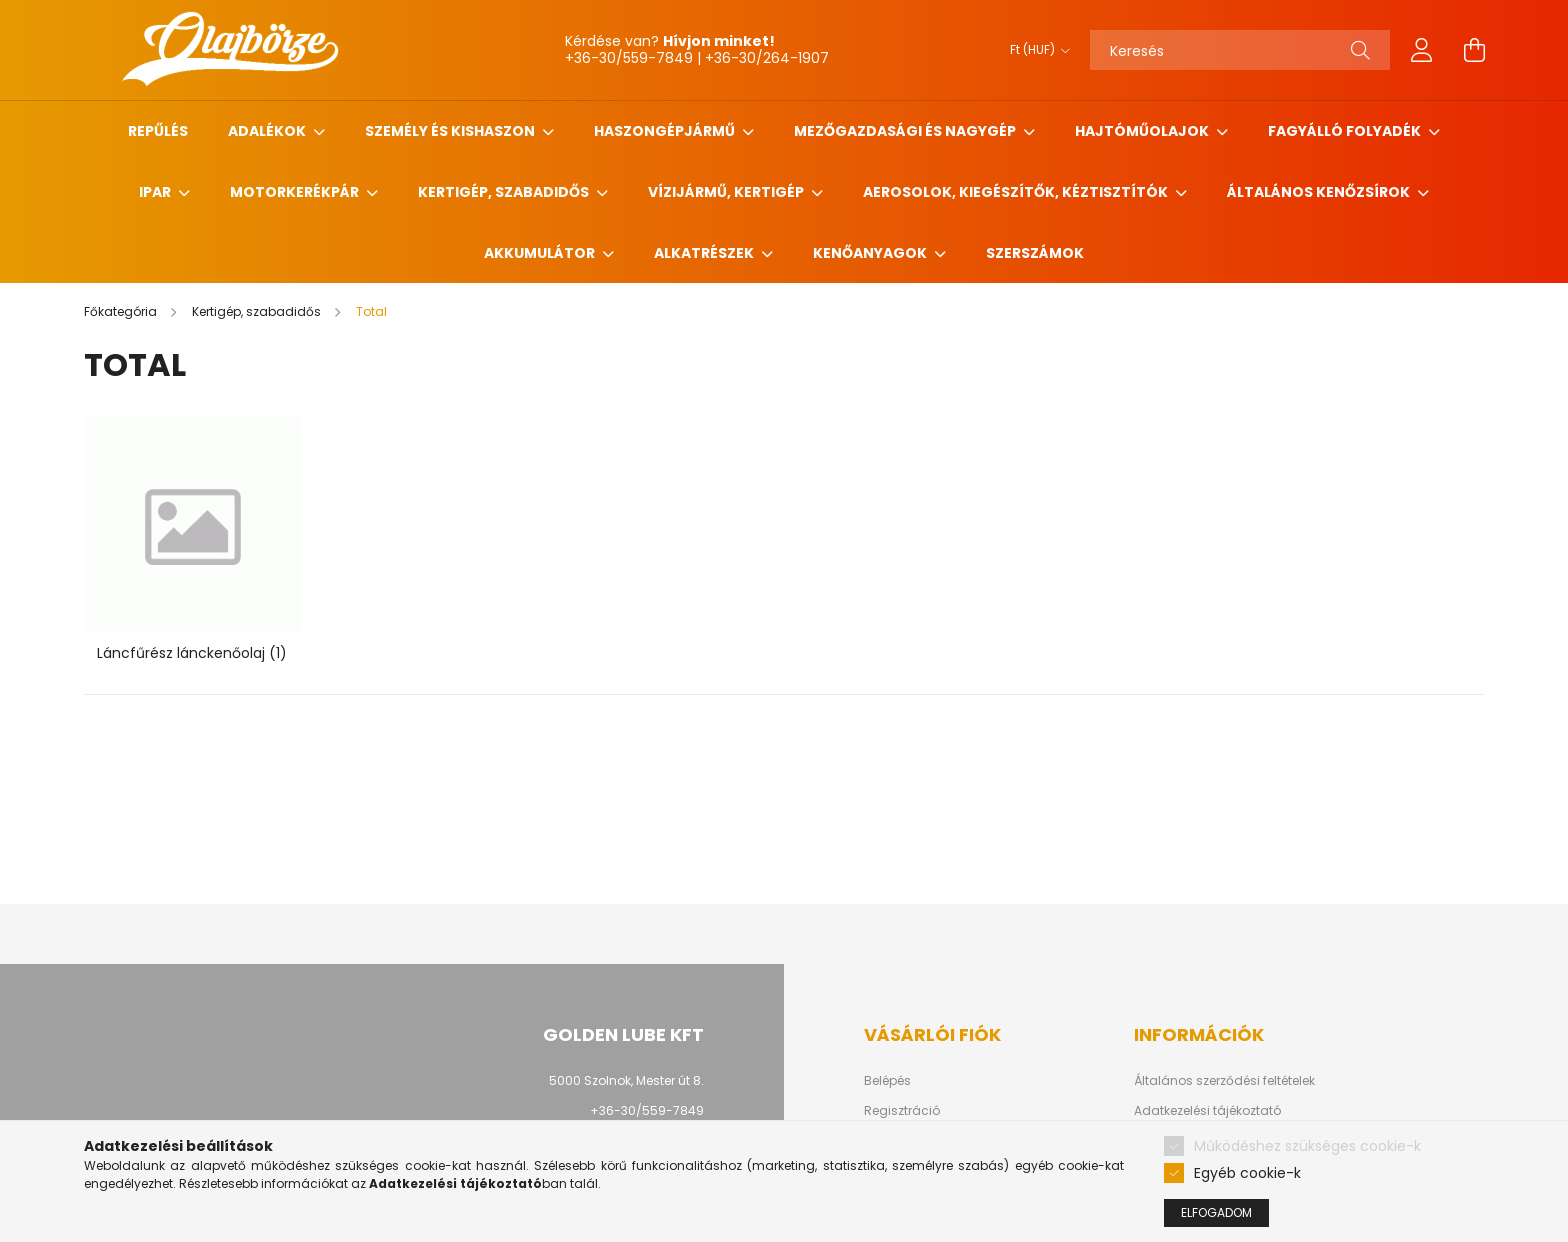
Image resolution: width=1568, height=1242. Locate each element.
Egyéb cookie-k (1247, 1173)
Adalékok (268, 131)
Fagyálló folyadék (1346, 131)
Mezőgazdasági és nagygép (906, 131)
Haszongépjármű (666, 131)
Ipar (156, 192)
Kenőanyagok (871, 253)
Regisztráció (902, 1111)
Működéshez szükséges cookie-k (1307, 1146)
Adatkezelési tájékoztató (1207, 1111)
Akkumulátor (541, 253)
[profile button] (1422, 50)
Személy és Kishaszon (451, 131)
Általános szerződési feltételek (1224, 1081)
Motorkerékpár (296, 192)
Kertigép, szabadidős (505, 192)
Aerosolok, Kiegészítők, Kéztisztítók (1017, 192)
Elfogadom (1216, 1212)
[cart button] (1474, 50)
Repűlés (158, 131)
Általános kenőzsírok (1320, 192)
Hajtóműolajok (1143, 131)
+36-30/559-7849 (647, 1110)
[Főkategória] (122, 311)
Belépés (887, 1081)
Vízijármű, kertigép (727, 192)
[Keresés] (1240, 50)
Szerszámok (1035, 253)
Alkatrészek (705, 253)
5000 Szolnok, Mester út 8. (626, 1080)
